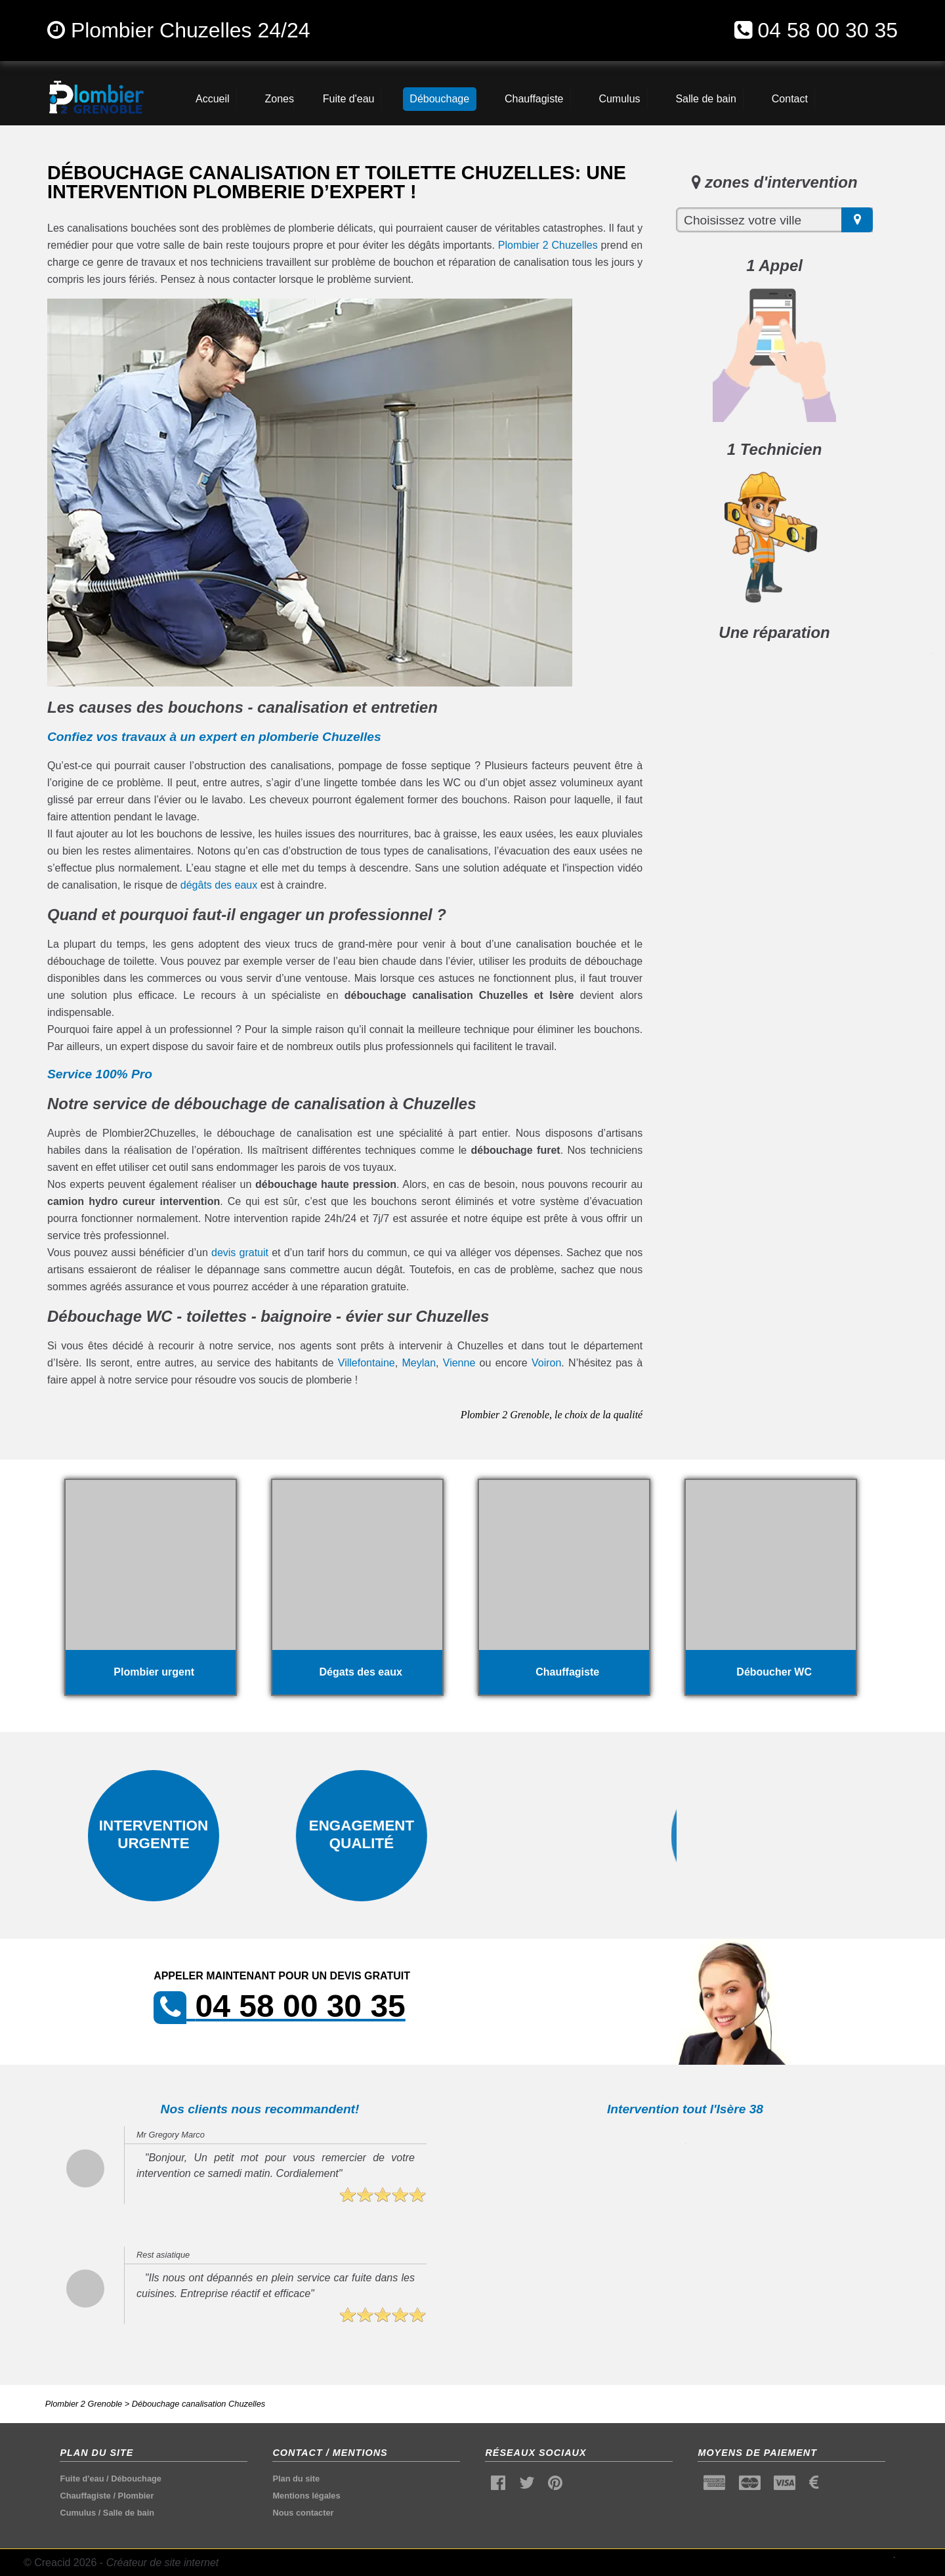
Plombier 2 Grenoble (83, 2404)
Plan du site (296, 2478)
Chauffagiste (85, 2496)
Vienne (459, 1362)
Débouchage (136, 2478)
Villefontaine (366, 1362)
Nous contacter (302, 2513)
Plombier (136, 2496)
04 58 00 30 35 (827, 30)
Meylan (419, 1362)
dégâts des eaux (218, 885)
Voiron (546, 1362)
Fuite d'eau (82, 2478)
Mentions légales (306, 2496)
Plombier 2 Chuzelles (548, 245)
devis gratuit (239, 1252)
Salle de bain (128, 2513)
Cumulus (78, 2513)
